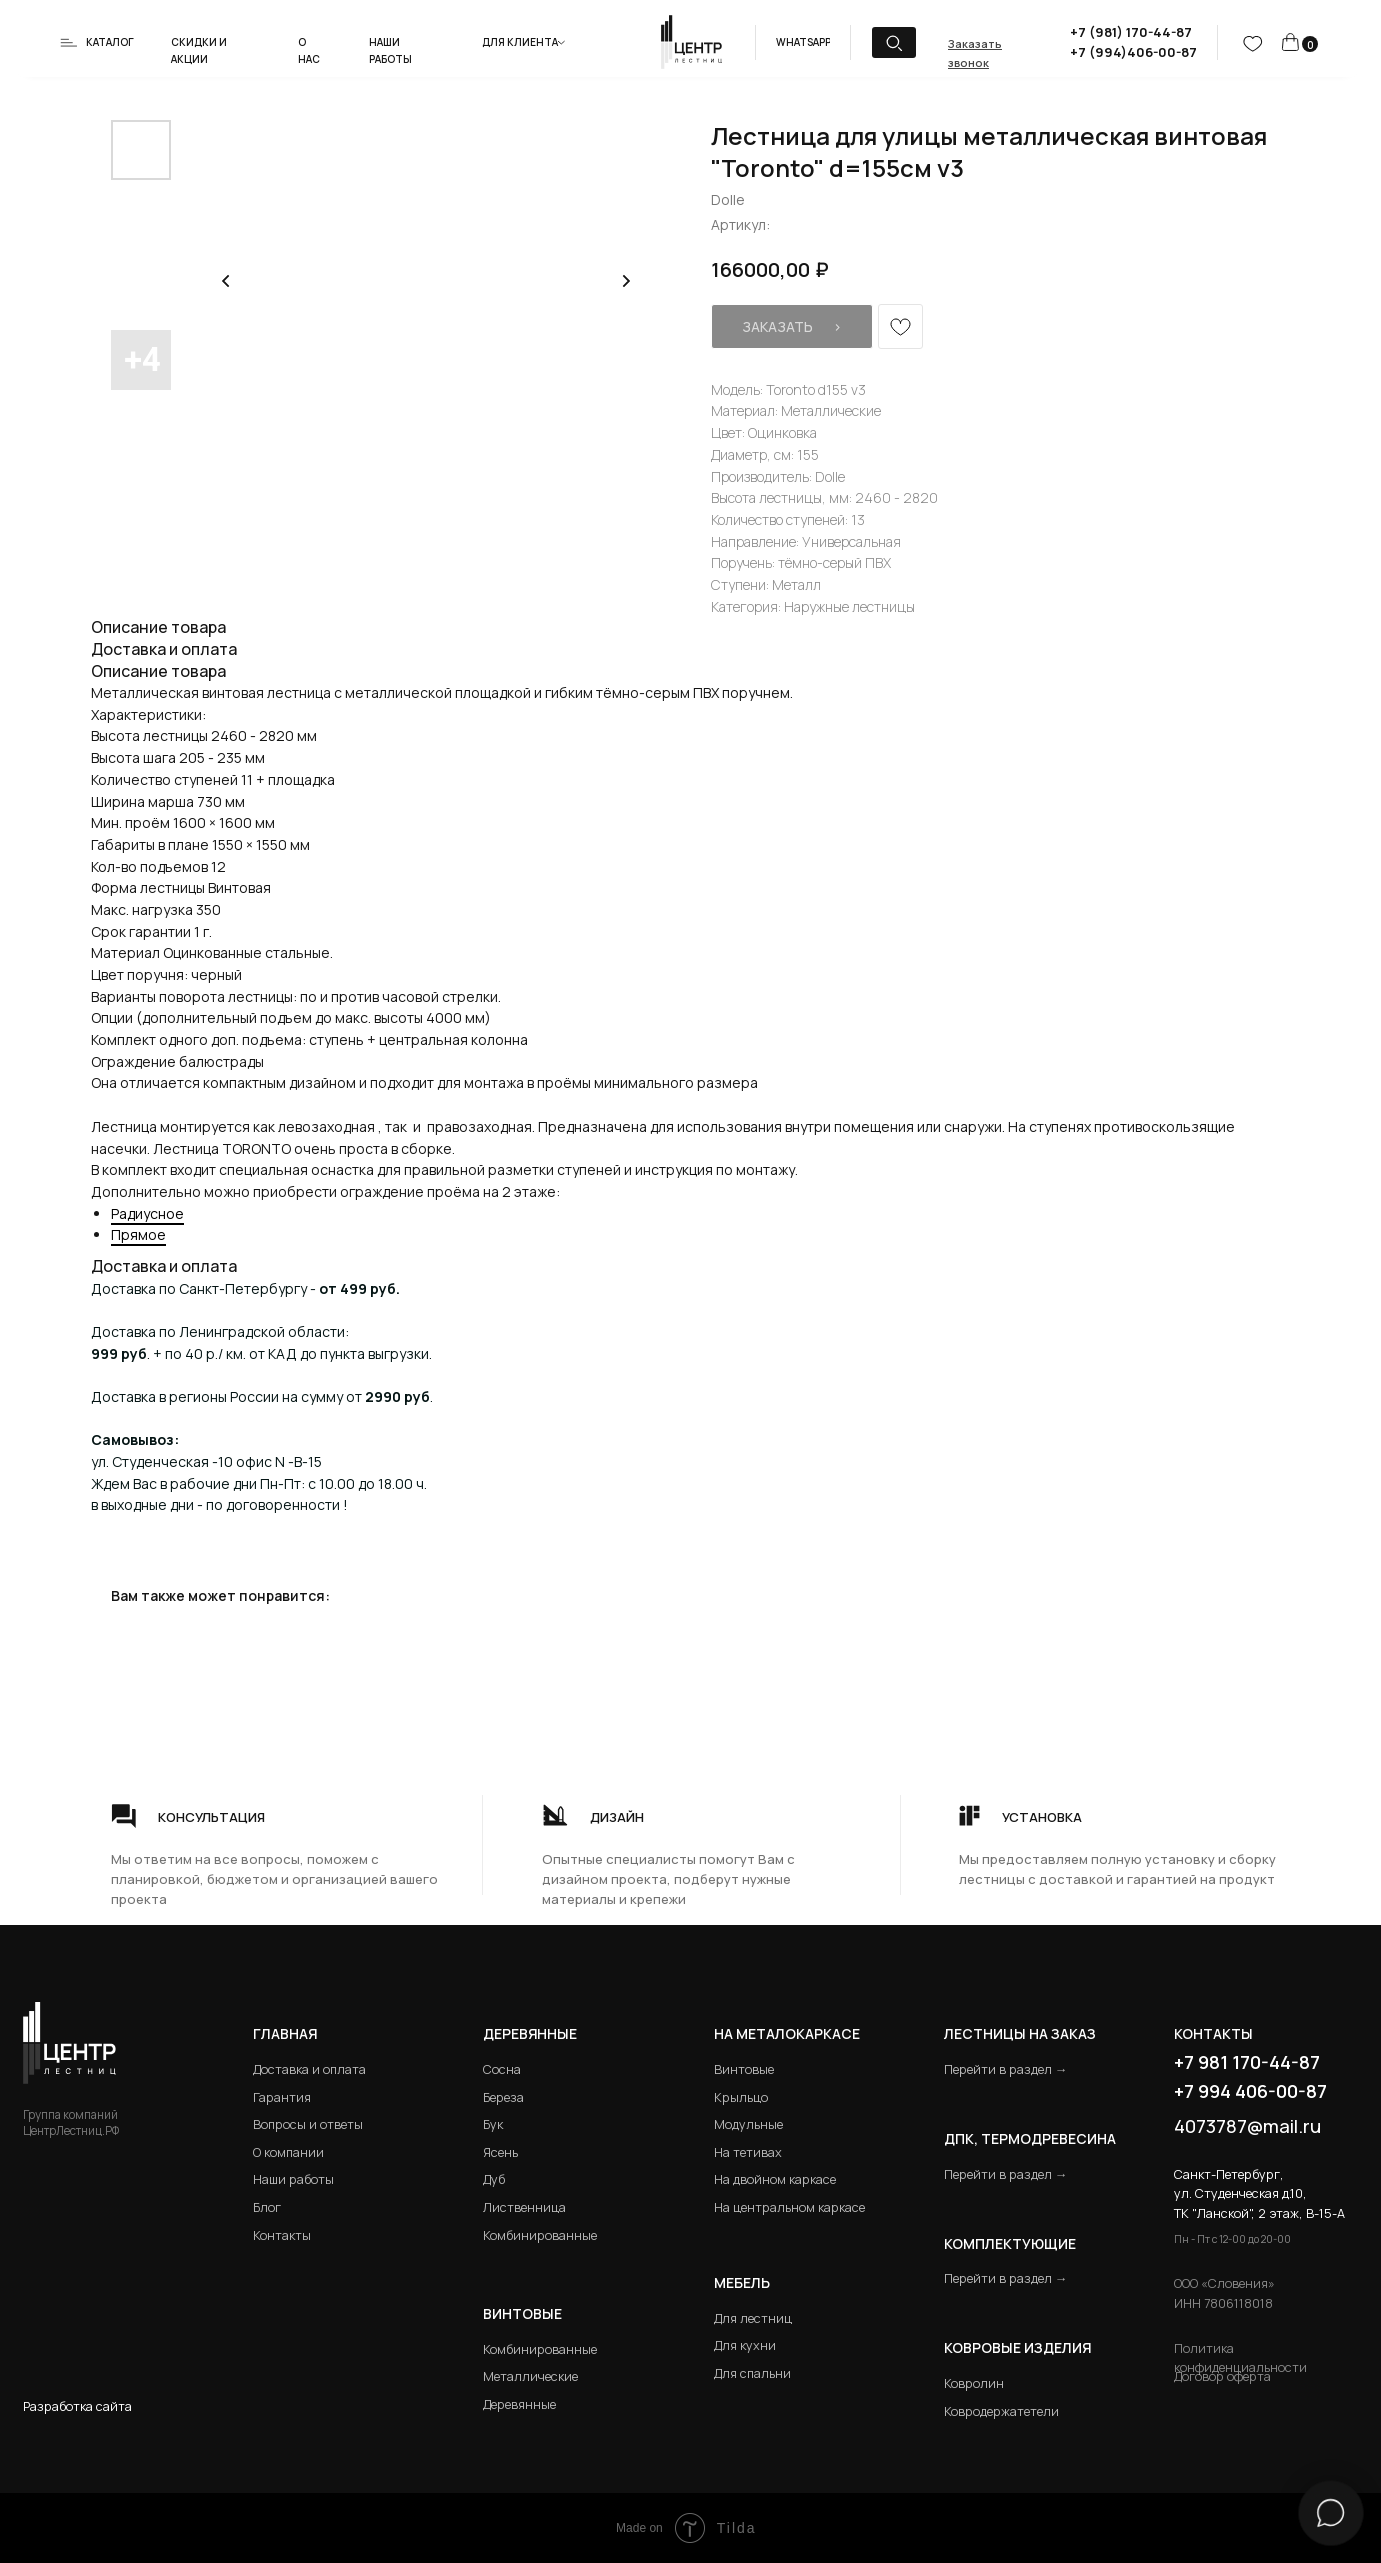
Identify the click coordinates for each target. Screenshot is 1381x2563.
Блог (267, 2207)
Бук (493, 2124)
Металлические (530, 2376)
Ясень (500, 2152)
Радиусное (147, 1213)
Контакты (282, 2235)
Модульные (748, 2124)
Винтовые (744, 2069)
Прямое (138, 1234)
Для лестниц (753, 2318)
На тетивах (748, 2152)
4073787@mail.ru (1247, 2126)
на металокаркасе (787, 2033)
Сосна (502, 2069)
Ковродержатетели (1001, 2411)
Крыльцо (741, 2097)
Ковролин (974, 2383)
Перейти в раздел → (1006, 2069)
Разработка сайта (77, 2406)
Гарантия (282, 2097)
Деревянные (530, 2033)
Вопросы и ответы (308, 2124)
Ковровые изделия (1017, 2347)
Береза (503, 2097)
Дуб (494, 2179)
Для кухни (745, 2345)
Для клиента (520, 42)
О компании (288, 2152)
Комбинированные (540, 2235)
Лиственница (524, 2207)
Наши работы (293, 2179)
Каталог (110, 42)
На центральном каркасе (789, 2207)
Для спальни (752, 2373)
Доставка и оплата (309, 2069)
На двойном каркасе (775, 2179)
